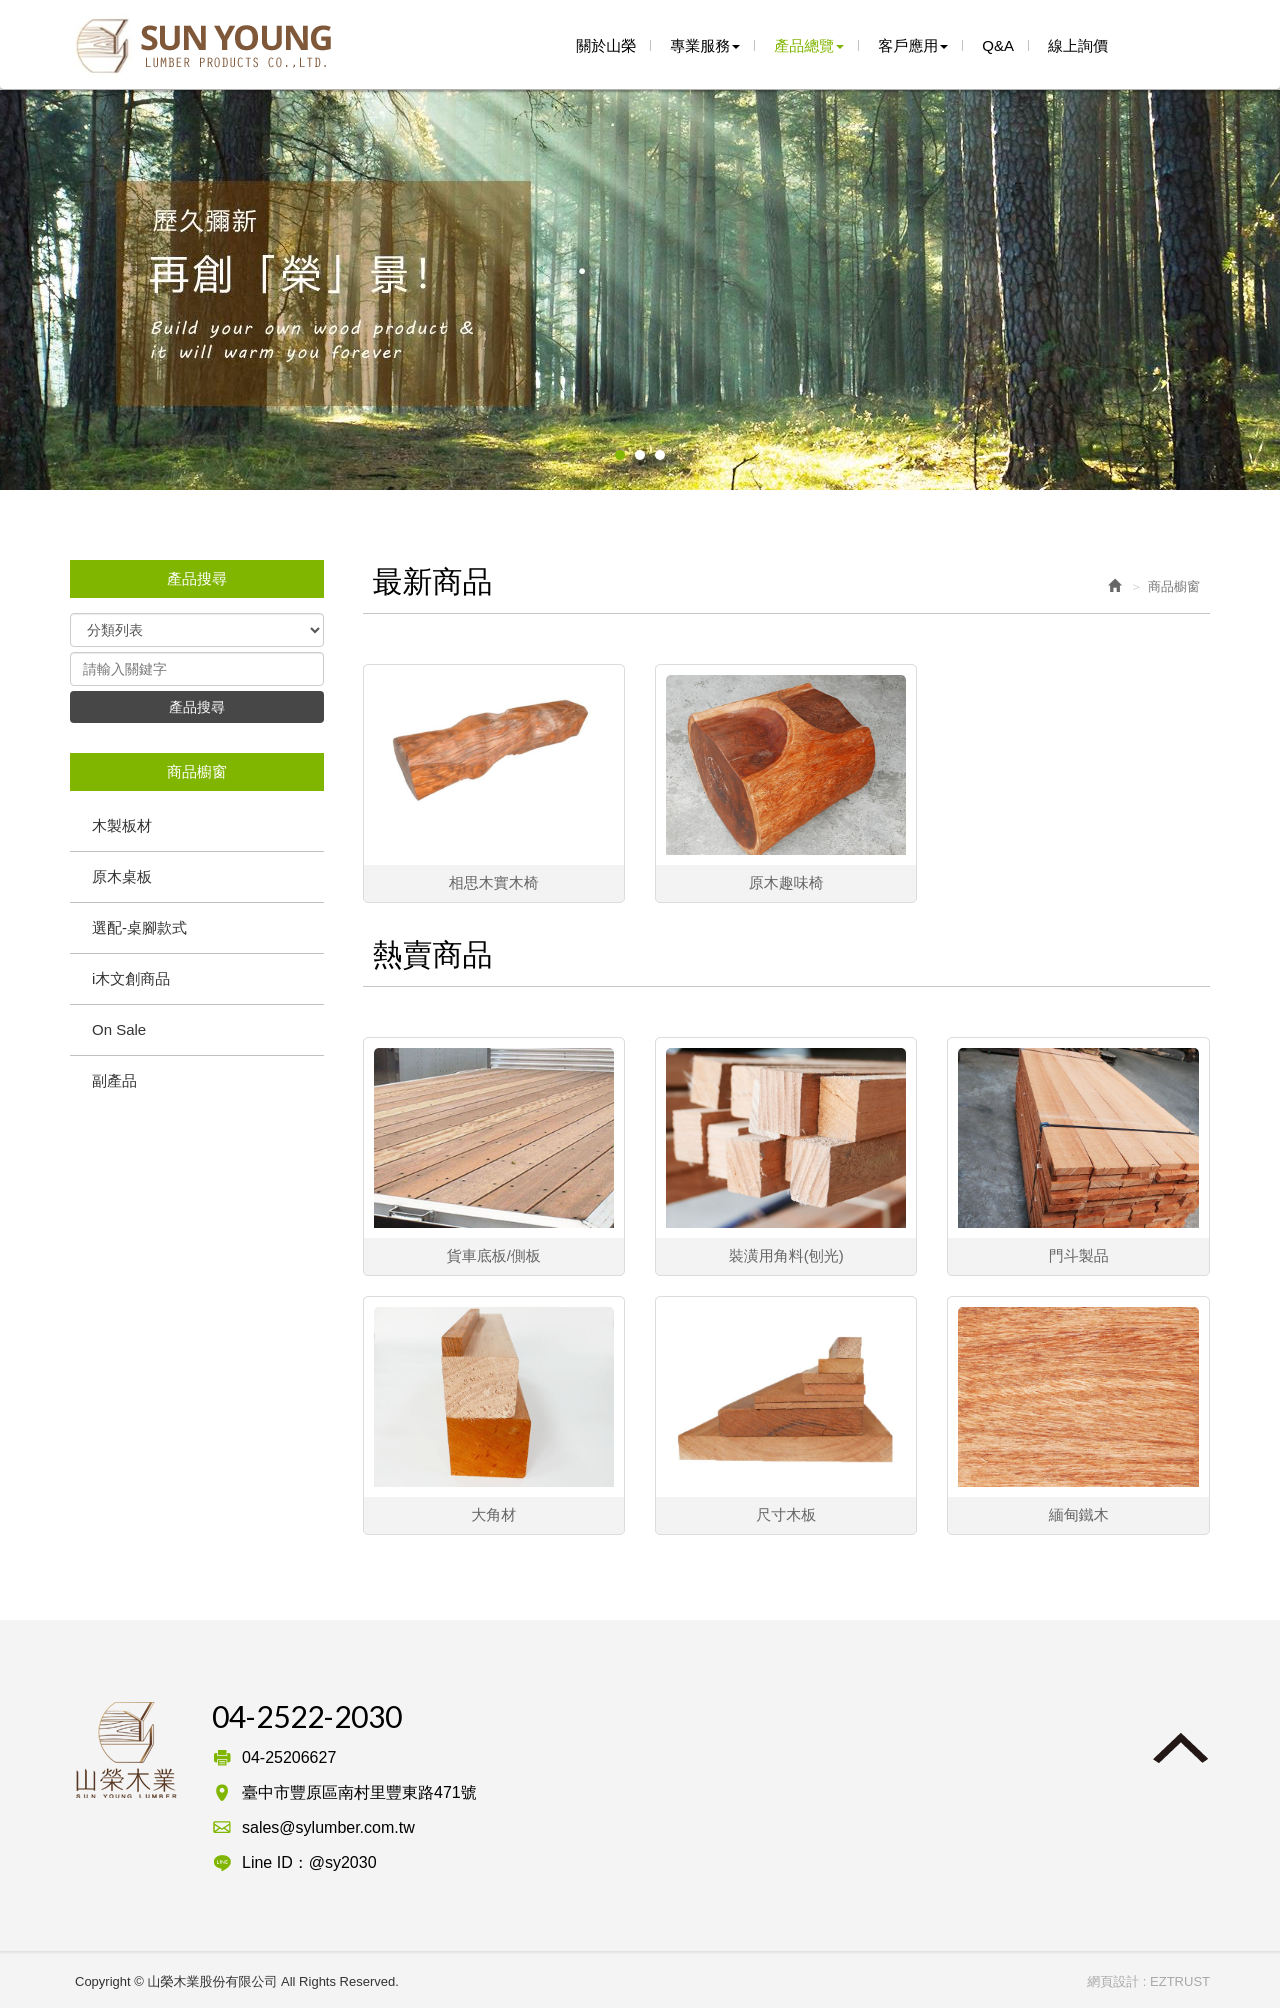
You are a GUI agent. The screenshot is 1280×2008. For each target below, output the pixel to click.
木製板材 (122, 825)
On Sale (119, 1029)
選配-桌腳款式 (139, 927)
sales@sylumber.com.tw (328, 1827)
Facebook (1155, 44)
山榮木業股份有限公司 (202, 47)
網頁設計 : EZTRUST (1148, 1981)
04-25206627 (289, 1757)
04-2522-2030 (307, 1716)
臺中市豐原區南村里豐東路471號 (359, 1792)
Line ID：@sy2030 (309, 1862)
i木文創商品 (131, 978)
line (1193, 44)
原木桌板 (122, 876)
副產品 (114, 1080)
